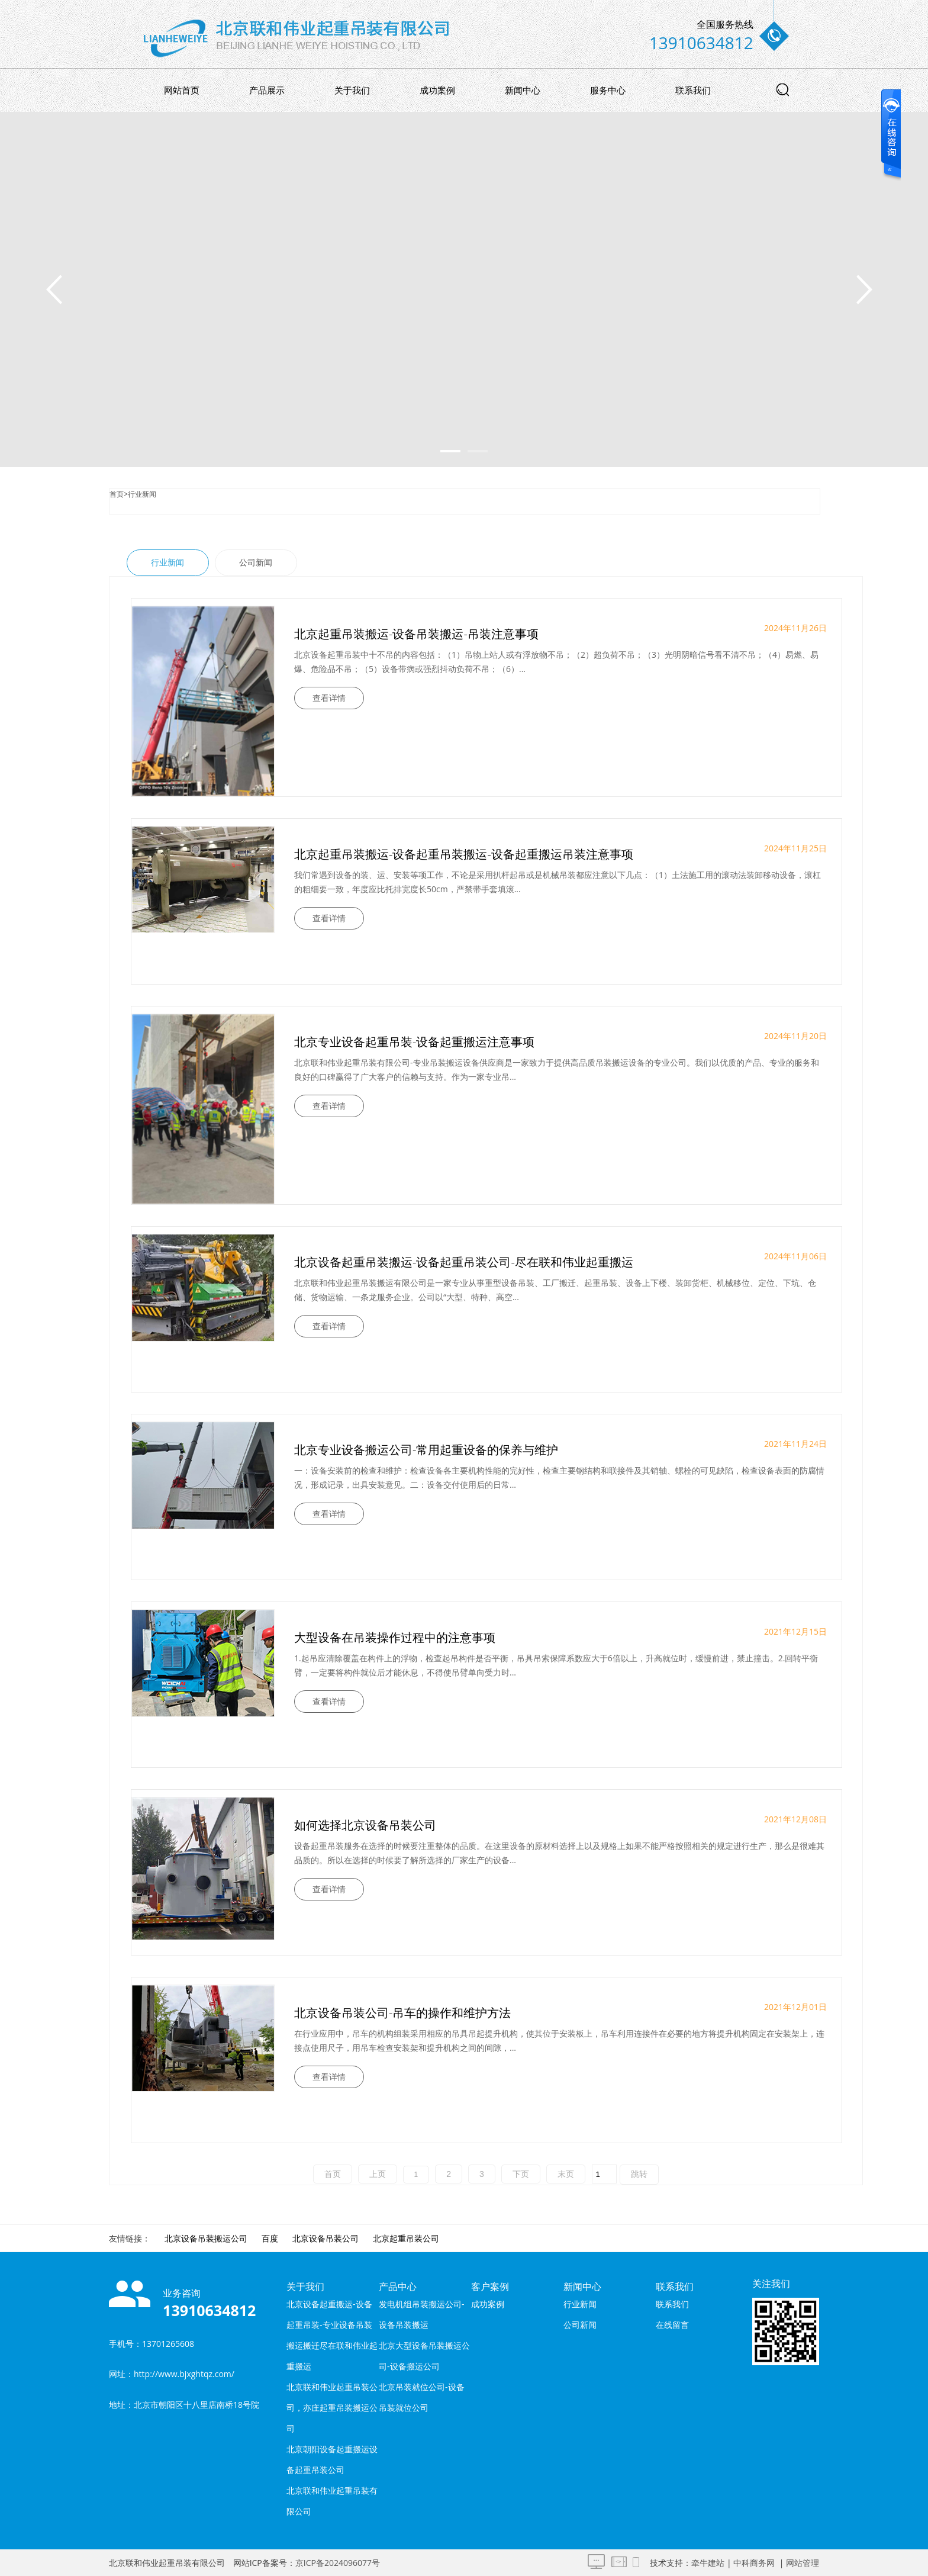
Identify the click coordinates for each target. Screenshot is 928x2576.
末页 (566, 2174)
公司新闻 (255, 562)
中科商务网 (754, 2562)
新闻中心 (522, 90)
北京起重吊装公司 (406, 2238)
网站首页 (181, 90)
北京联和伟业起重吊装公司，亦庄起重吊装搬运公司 (332, 2407)
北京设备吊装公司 (325, 2238)
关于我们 (352, 90)
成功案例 (437, 90)
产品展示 (267, 90)
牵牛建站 (707, 2562)
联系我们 (693, 90)
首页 (116, 494)
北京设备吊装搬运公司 (206, 2238)
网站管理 (802, 2562)
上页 (377, 2174)
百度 (270, 2238)
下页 (521, 2174)
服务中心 (608, 90)
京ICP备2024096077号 (337, 2562)
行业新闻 (142, 494)
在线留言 (672, 2324)
